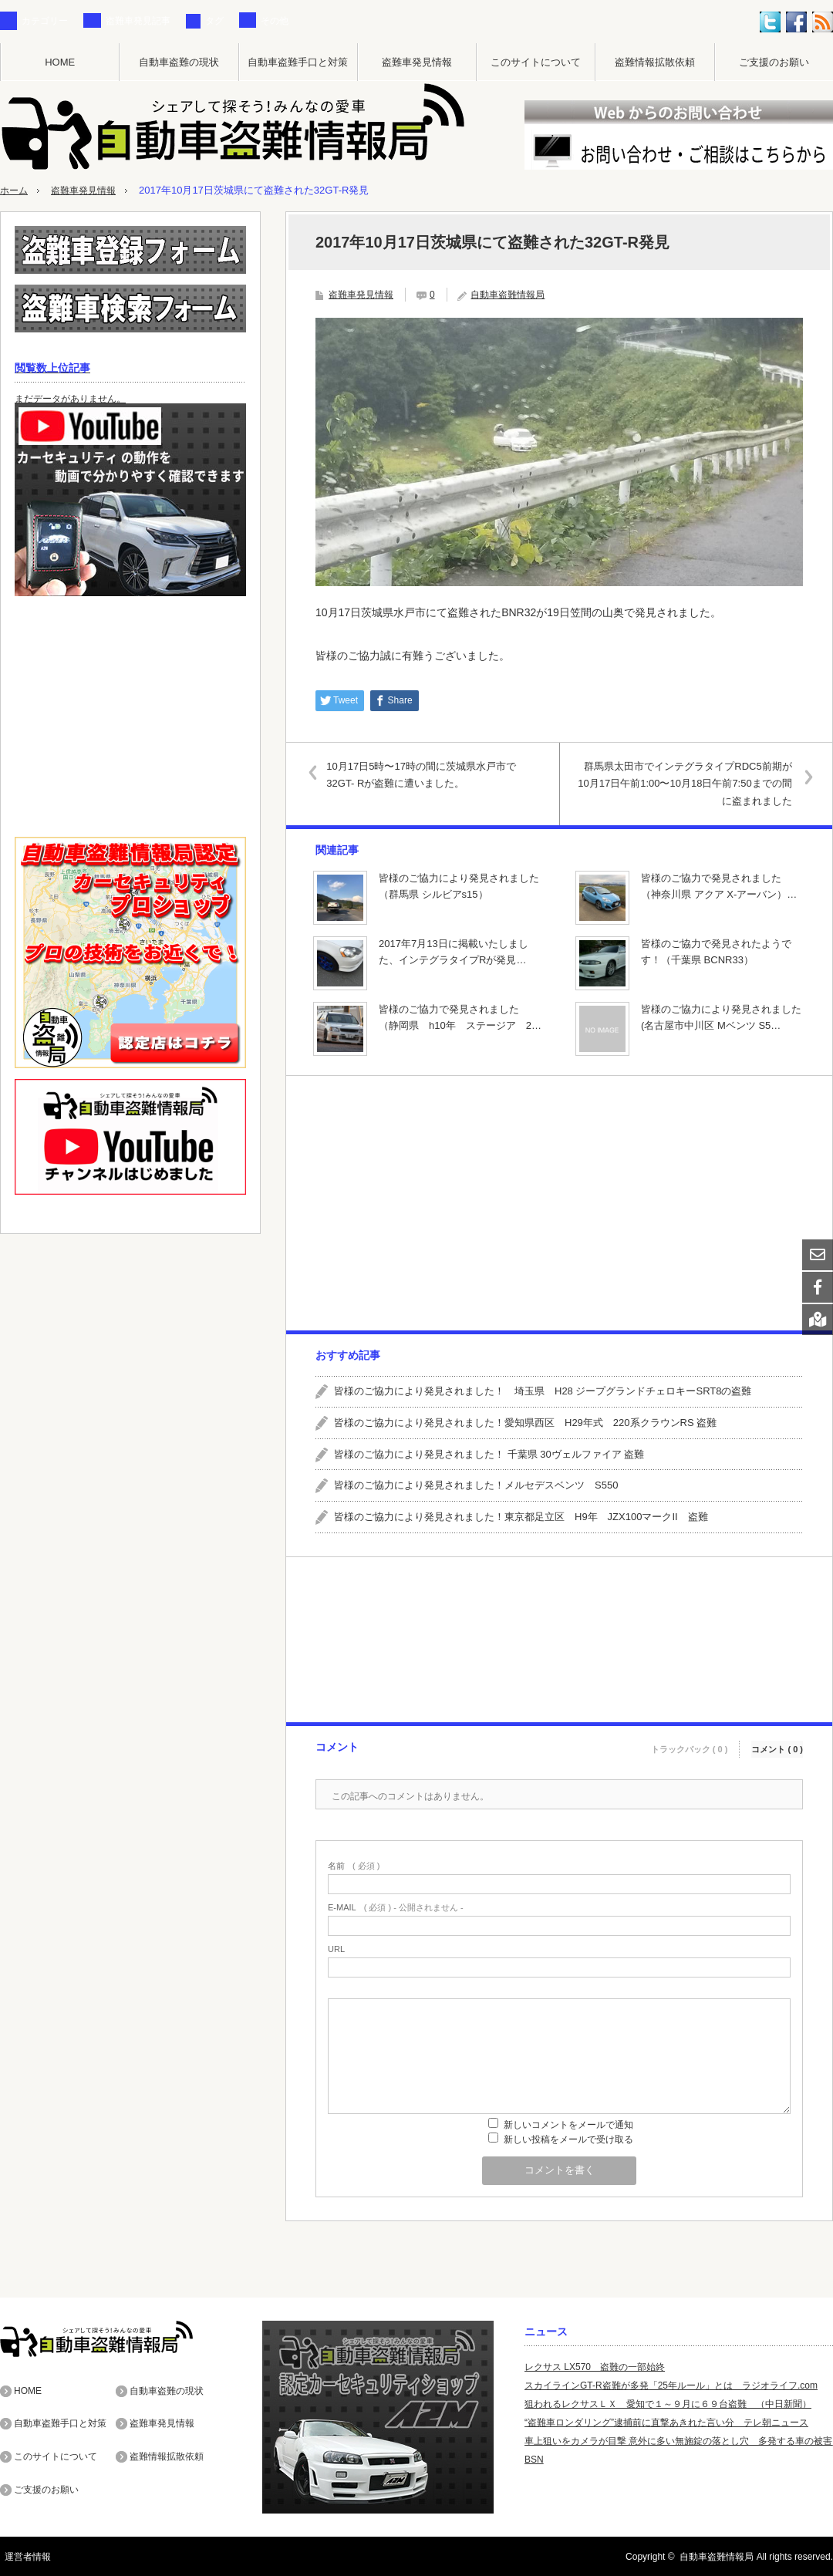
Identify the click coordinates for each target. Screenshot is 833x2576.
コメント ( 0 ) (777, 1744)
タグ (214, 20)
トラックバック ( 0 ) (689, 1744)
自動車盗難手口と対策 (298, 62)
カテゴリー (45, 20)
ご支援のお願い (774, 62)
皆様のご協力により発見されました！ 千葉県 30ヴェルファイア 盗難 (489, 1453)
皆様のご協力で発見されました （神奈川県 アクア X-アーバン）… (719, 885)
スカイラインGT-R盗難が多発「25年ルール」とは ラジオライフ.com (671, 2384)
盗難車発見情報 (417, 62)
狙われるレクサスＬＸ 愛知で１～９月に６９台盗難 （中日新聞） (667, 2403)
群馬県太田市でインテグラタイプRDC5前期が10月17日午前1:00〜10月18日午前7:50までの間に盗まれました (682, 783)
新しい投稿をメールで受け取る (568, 2138)
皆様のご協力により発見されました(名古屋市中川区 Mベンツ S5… (721, 1016)
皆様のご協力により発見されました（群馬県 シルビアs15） (459, 885)
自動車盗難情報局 (507, 293)
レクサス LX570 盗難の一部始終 (594, 2366)
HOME (60, 62)
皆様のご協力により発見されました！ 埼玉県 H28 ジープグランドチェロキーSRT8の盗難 (542, 1390)
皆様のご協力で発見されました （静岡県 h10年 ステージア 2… (460, 1016)
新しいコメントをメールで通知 (568, 2124)
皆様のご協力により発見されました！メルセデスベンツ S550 (476, 1485)
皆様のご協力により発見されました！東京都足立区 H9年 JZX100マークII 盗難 (521, 1516)
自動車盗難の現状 (179, 62)
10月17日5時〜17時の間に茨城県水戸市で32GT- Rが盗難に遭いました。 (427, 774)
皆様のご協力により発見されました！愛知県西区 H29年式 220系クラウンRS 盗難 (525, 1422)
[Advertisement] (558, 1202)
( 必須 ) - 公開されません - (396, 1907)
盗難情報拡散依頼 (655, 62)
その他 (274, 20)
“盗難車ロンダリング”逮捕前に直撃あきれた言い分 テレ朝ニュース (666, 2421)
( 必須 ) (353, 1865)
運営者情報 (23, 2556)
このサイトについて (536, 62)
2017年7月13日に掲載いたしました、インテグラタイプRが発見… (453, 951)
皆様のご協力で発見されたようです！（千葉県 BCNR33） (716, 951)
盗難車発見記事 (138, 20)
